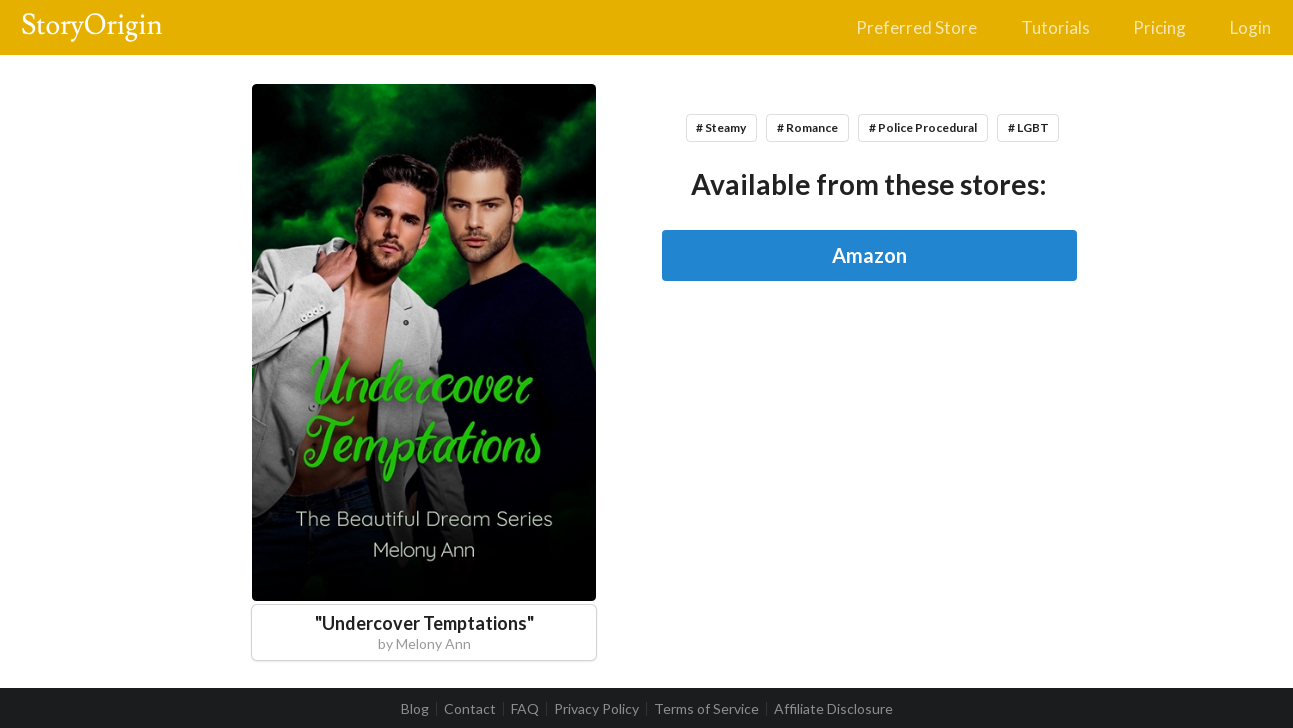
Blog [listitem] (415, 709)
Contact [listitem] (470, 709)
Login (1250, 27)
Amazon (869, 255)
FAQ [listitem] (525, 709)
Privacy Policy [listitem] (596, 709)
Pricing (1159, 27)
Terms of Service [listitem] (706, 709)
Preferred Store (916, 27)
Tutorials (1055, 27)
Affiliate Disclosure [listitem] (833, 709)
